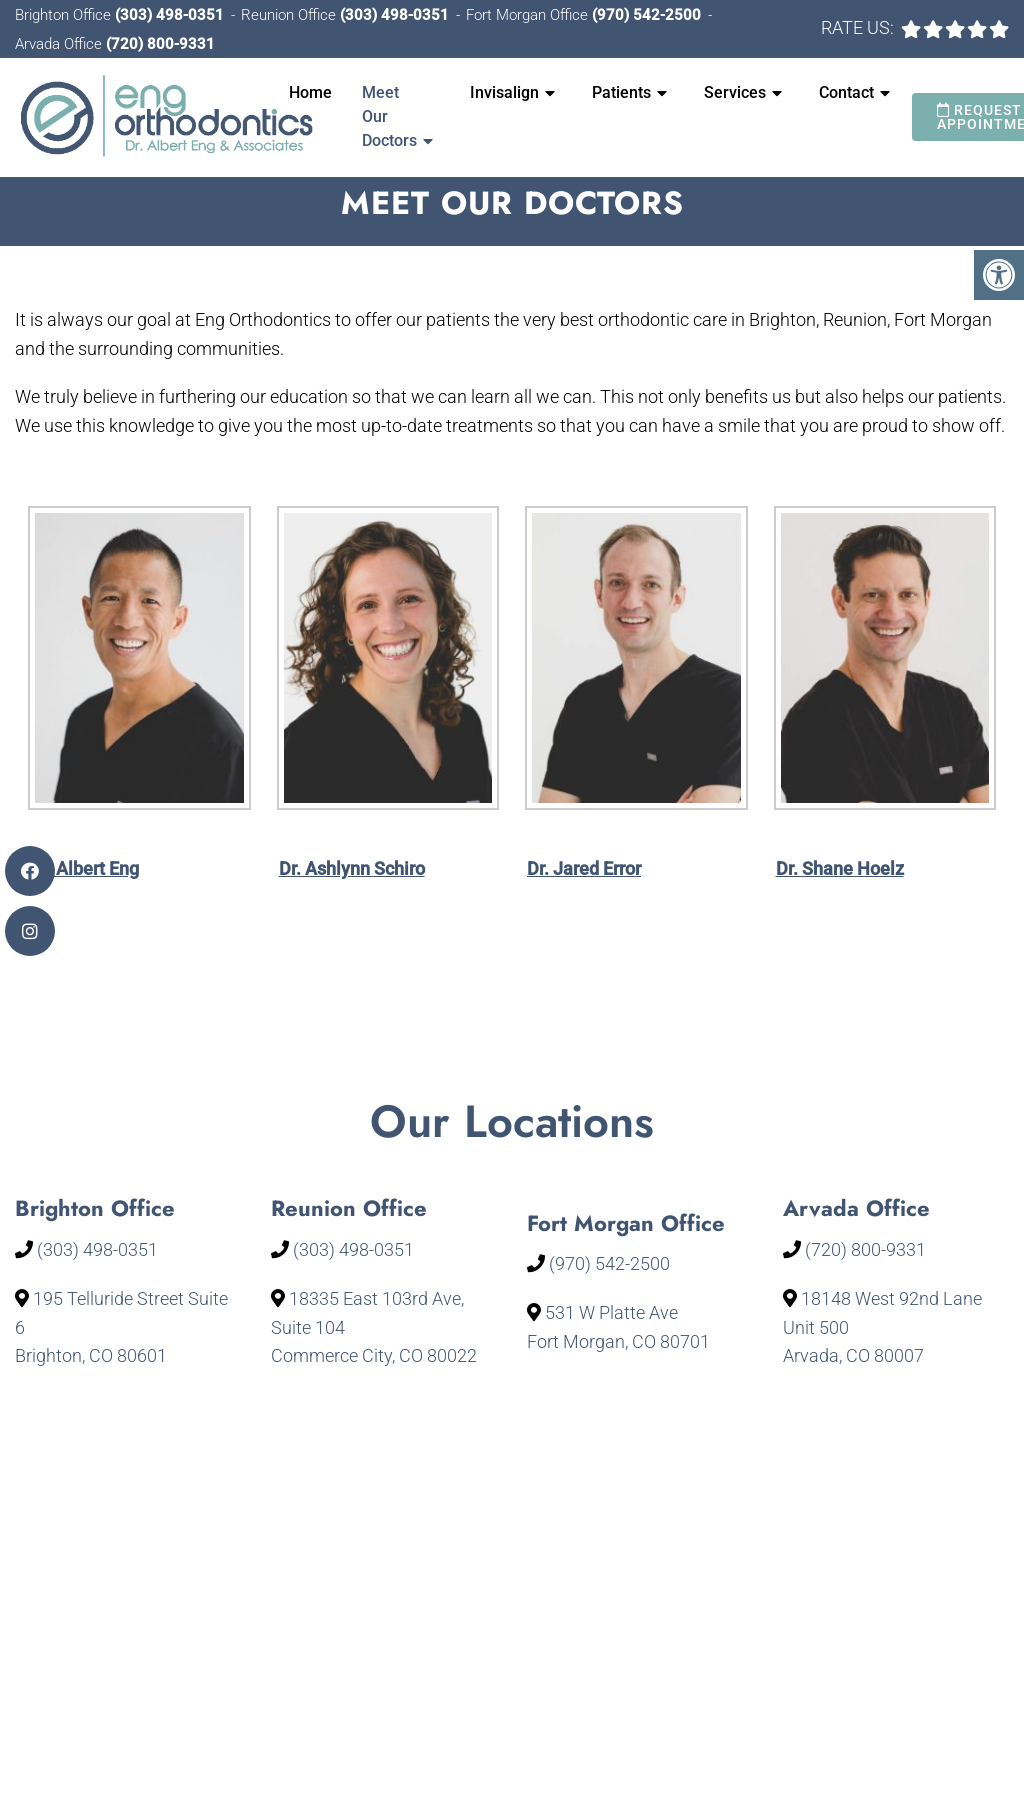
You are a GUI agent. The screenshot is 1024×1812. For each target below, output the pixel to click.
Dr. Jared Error (584, 868)
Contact (846, 92)
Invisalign (504, 92)
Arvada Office (60, 44)
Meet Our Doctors (389, 116)
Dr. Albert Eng (84, 868)
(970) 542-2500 (646, 15)
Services (735, 92)
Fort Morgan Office (529, 15)
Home (310, 92)
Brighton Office (65, 15)
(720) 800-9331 (160, 44)
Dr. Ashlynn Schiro (352, 868)
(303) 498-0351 (169, 15)
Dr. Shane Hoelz (840, 868)
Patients (621, 92)
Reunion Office (290, 15)
